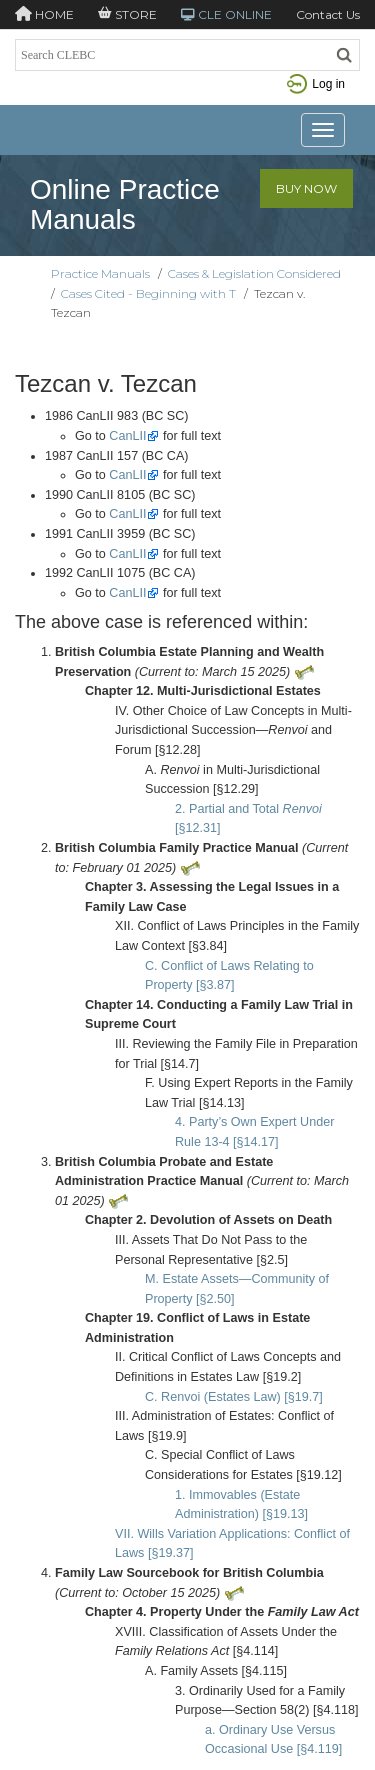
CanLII (127, 436)
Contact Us (328, 14)
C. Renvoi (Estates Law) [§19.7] (234, 1397)
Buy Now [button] (306, 188)
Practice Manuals (100, 273)
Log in (316, 84)
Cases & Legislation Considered (254, 273)
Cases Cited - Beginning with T (148, 293)
